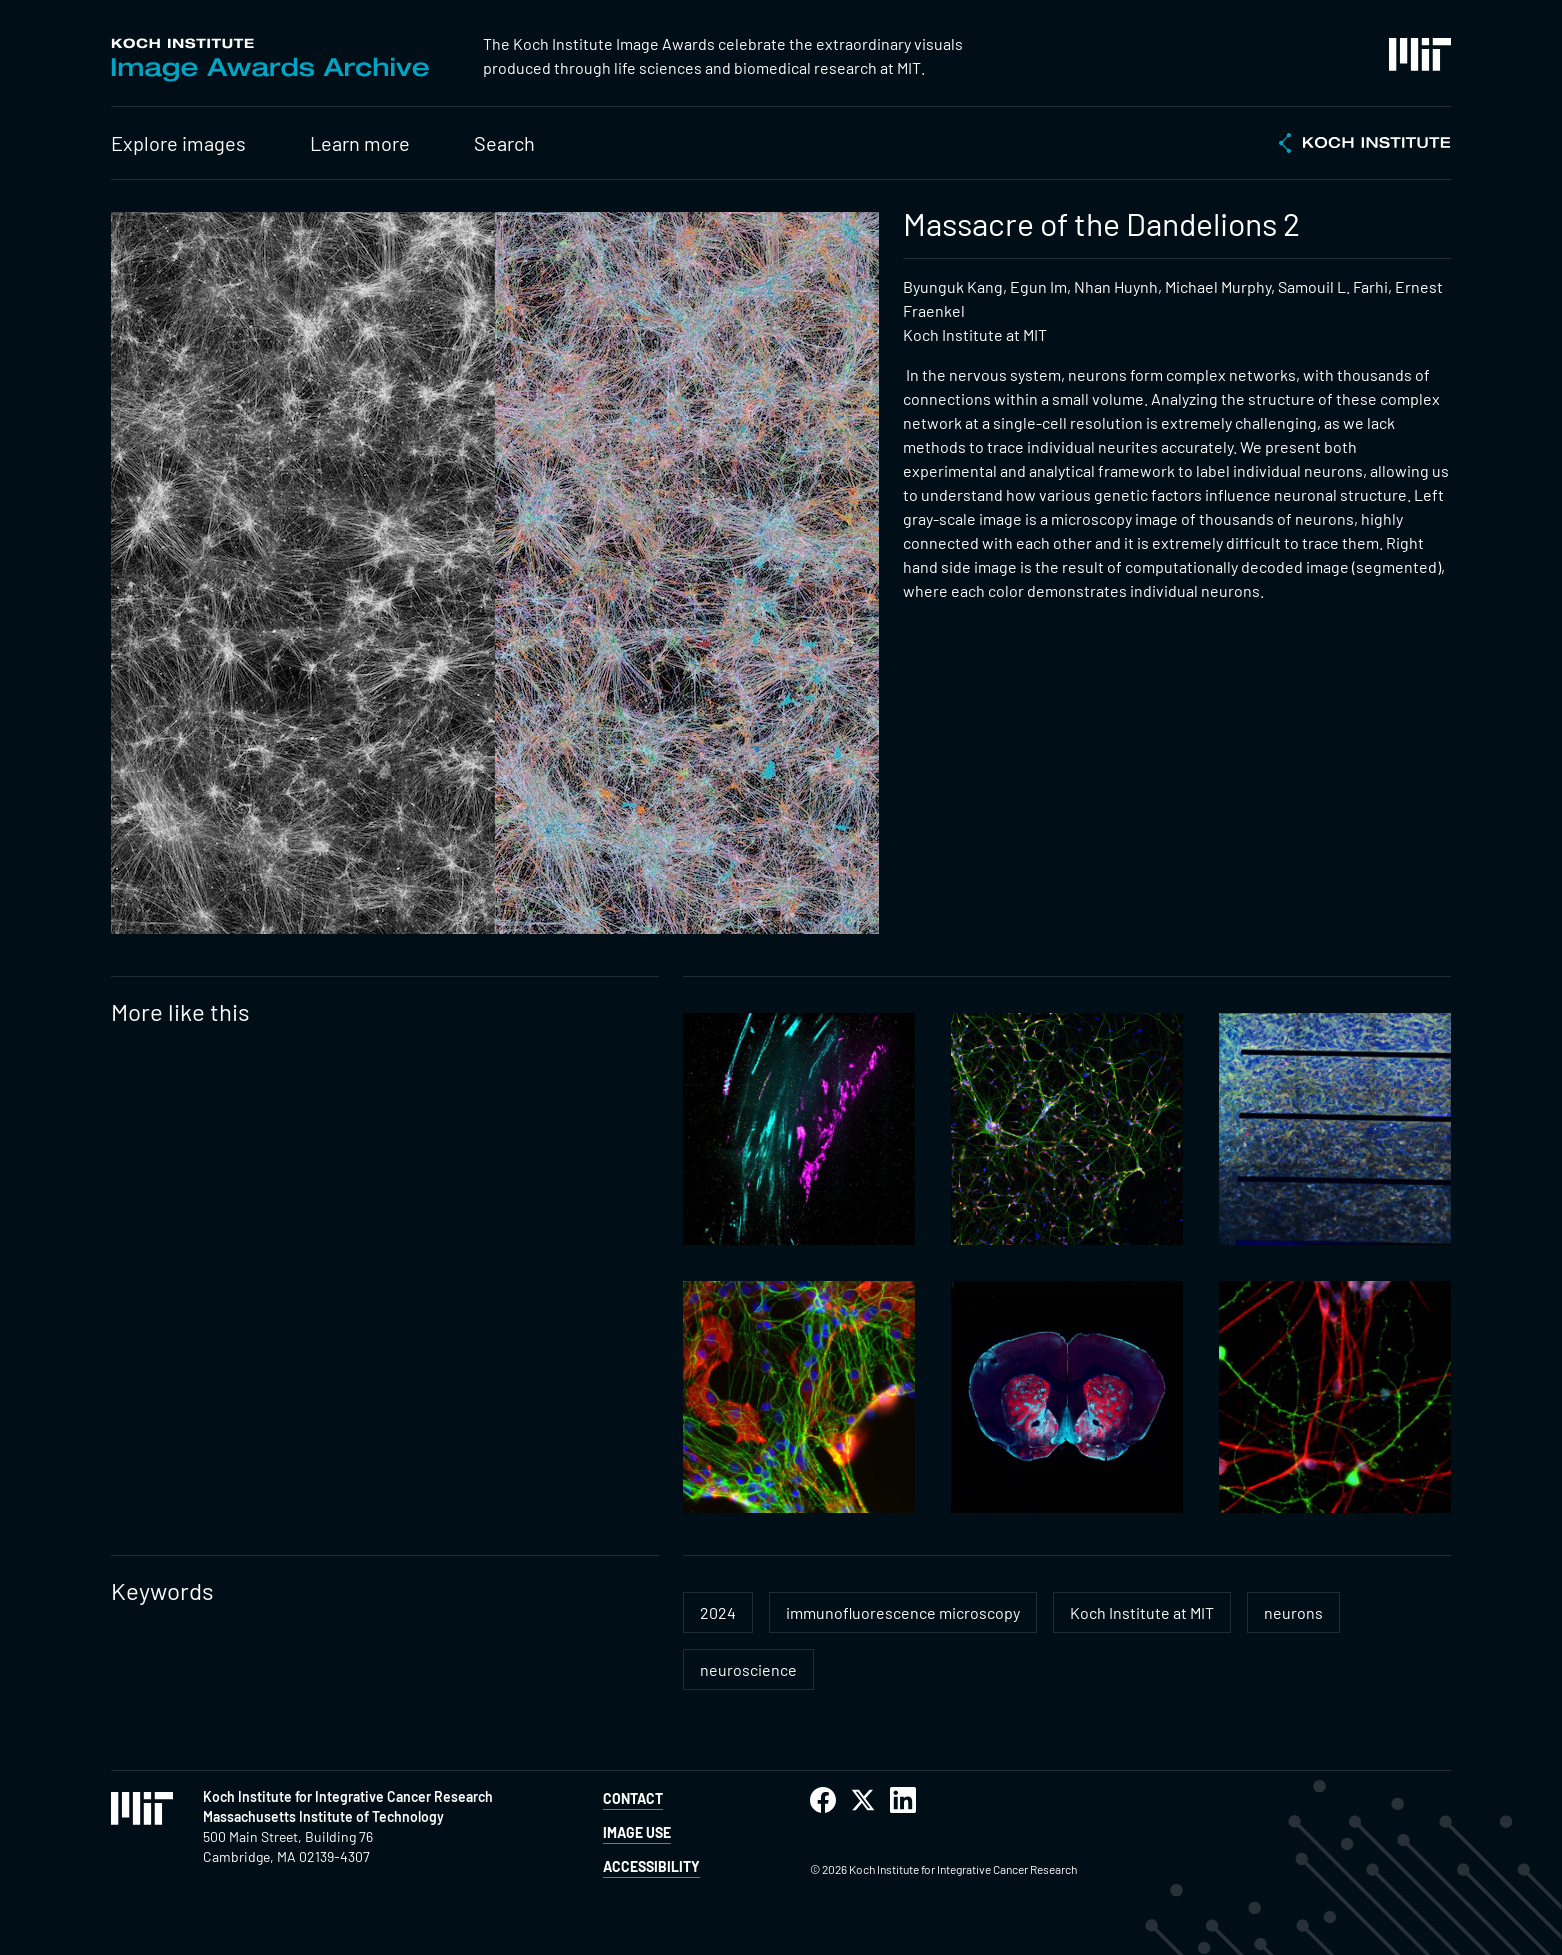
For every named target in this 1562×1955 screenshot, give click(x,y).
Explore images (178, 143)
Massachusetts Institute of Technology (323, 1816)
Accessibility (651, 1866)
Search (504, 143)
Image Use (637, 1832)
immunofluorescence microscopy (903, 1612)
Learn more (360, 143)
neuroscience (748, 1669)
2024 (718, 1612)
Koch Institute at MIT (1142, 1612)
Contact (633, 1798)
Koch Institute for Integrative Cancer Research (348, 1796)
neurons (1293, 1612)
